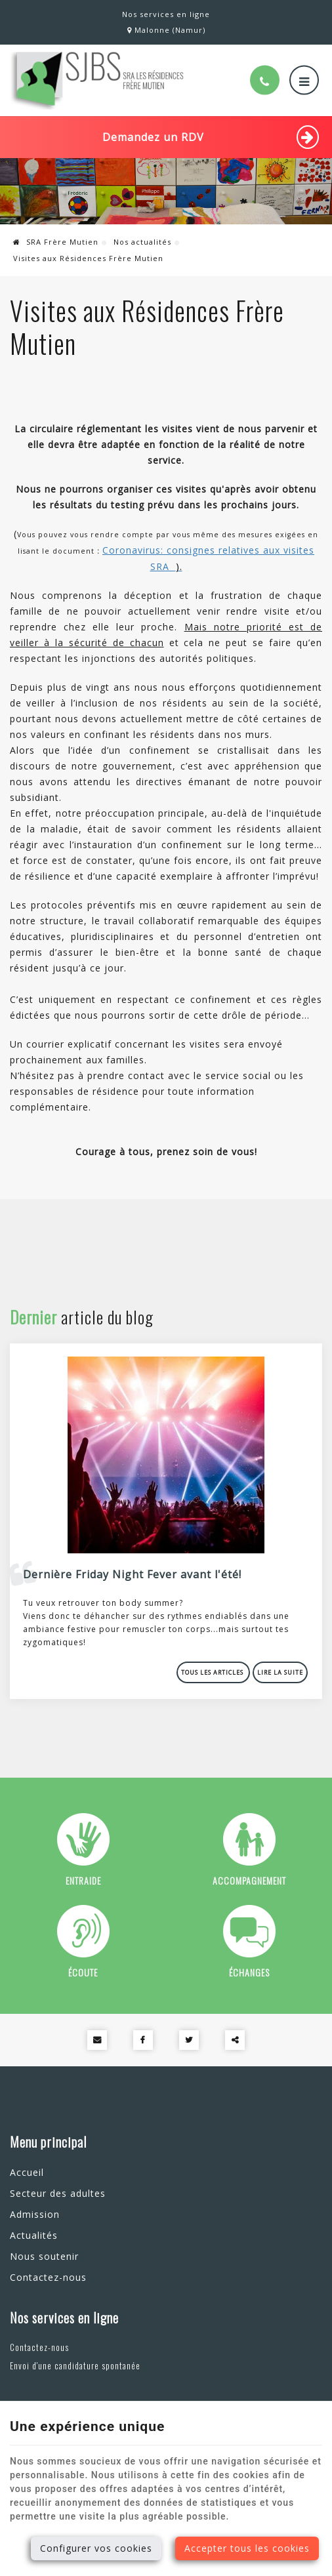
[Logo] (97, 80)
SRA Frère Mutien (55, 242)
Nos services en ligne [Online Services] (166, 14)
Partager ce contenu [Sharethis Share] (235, 2040)
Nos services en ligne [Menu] (64, 2317)
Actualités (34, 2235)
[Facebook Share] (143, 2040)
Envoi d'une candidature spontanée (75, 2365)
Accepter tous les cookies (247, 2548)
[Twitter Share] (189, 2040)
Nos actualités (142, 242)
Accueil (27, 2172)
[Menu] (304, 80)
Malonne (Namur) (166, 30)
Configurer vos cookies (96, 2548)
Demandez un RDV (211, 137)
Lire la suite (280, 1672)
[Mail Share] (97, 2040)
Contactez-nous (48, 2277)
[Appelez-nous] (265, 80)
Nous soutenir (44, 2256)
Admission (35, 2214)
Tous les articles (213, 1672)
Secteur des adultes (58, 2193)
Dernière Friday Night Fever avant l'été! (132, 1574)
